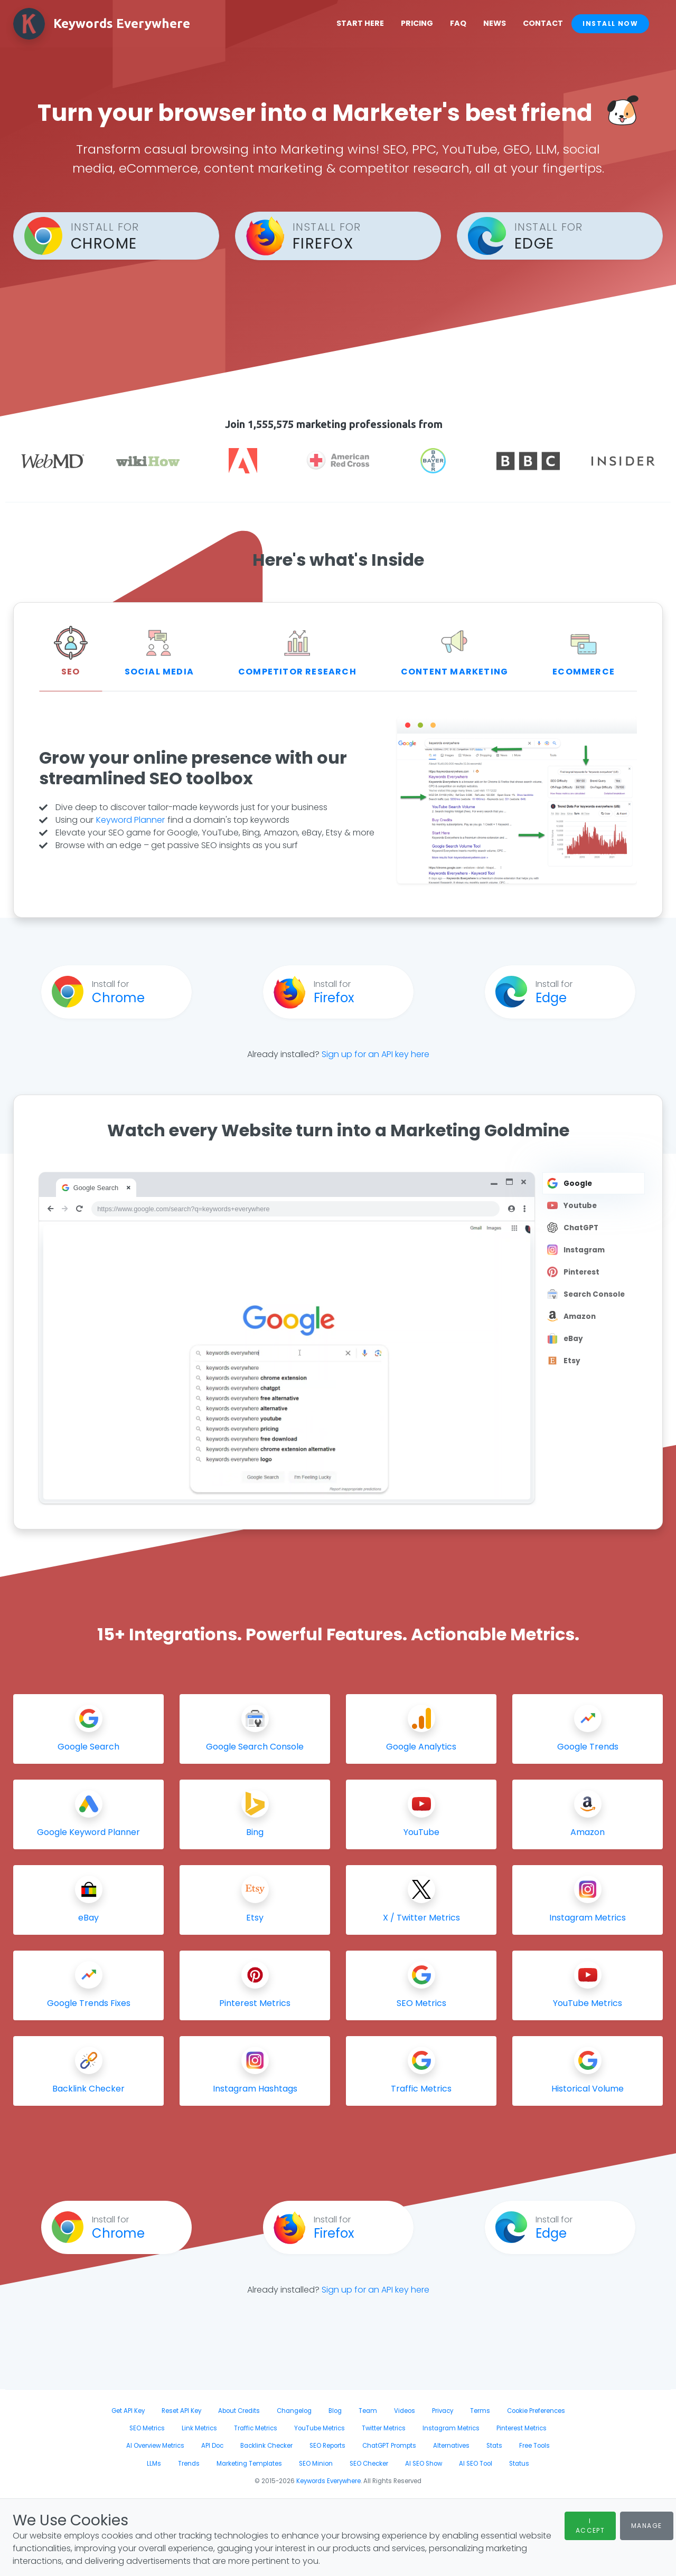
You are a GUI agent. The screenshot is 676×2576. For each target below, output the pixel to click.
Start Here (369, 23)
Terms (480, 2411)
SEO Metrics (147, 2428)
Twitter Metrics (384, 2428)
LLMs (154, 2463)
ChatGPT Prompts (389, 2445)
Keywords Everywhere (328, 2481)
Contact (552, 23)
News (504, 23)
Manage (646, 2525)
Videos (404, 2411)
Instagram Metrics (451, 2428)
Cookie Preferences (536, 2411)
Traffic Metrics (255, 2428)
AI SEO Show (423, 2463)
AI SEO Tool (475, 2463)
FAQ (467, 23)
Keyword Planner (130, 820)
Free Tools (534, 2445)
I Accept (590, 2525)
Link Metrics (199, 2428)
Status (519, 2463)
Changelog (294, 2411)
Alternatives (451, 2445)
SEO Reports (327, 2445)
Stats (494, 2445)
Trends (189, 2463)
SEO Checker (369, 2463)
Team (368, 2411)
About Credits (239, 2411)
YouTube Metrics (319, 2428)
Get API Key (128, 2411)
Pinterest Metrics (521, 2428)
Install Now (619, 23)
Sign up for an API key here (375, 1054)
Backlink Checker (266, 2445)
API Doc (212, 2445)
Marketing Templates (249, 2463)
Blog (335, 2411)
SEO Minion (316, 2463)
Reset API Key (181, 2411)
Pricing (426, 23)
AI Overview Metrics (155, 2445)
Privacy (442, 2411)
